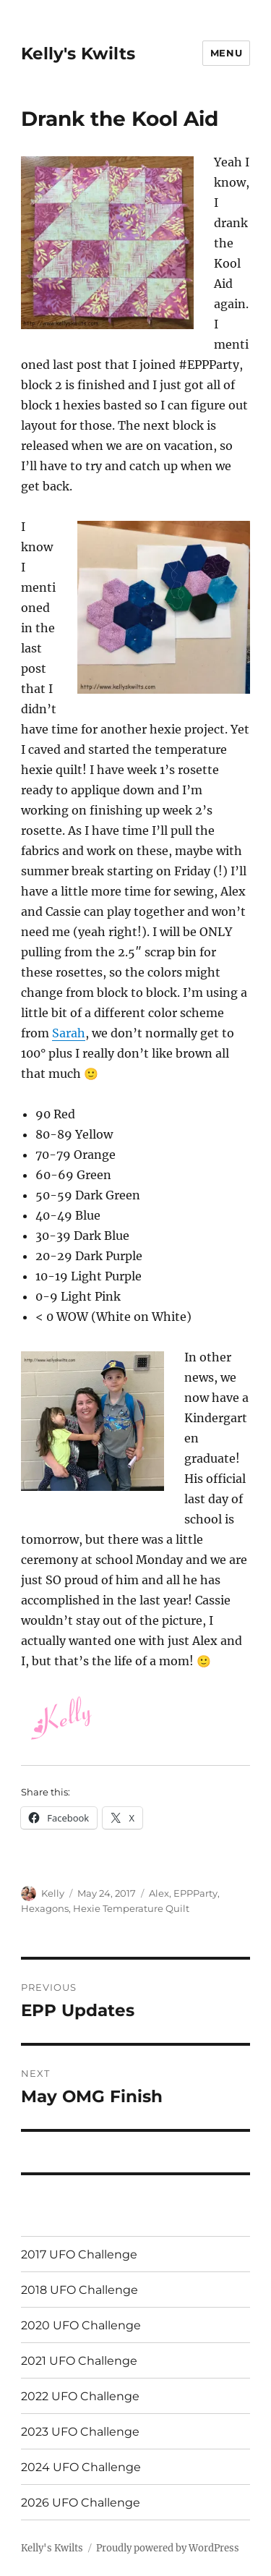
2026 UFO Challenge (80, 2502)
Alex (159, 1893)
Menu (226, 53)
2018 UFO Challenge (79, 2290)
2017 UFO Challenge (79, 2254)
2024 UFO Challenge (81, 2467)
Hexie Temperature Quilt (131, 1908)
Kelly (52, 1893)
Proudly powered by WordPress (167, 2548)
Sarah (68, 1033)
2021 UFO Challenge (79, 2361)
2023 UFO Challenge (80, 2432)
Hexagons (45, 1908)
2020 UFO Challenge (81, 2325)
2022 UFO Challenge (80, 2396)
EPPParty (195, 1893)
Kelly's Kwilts (78, 53)
